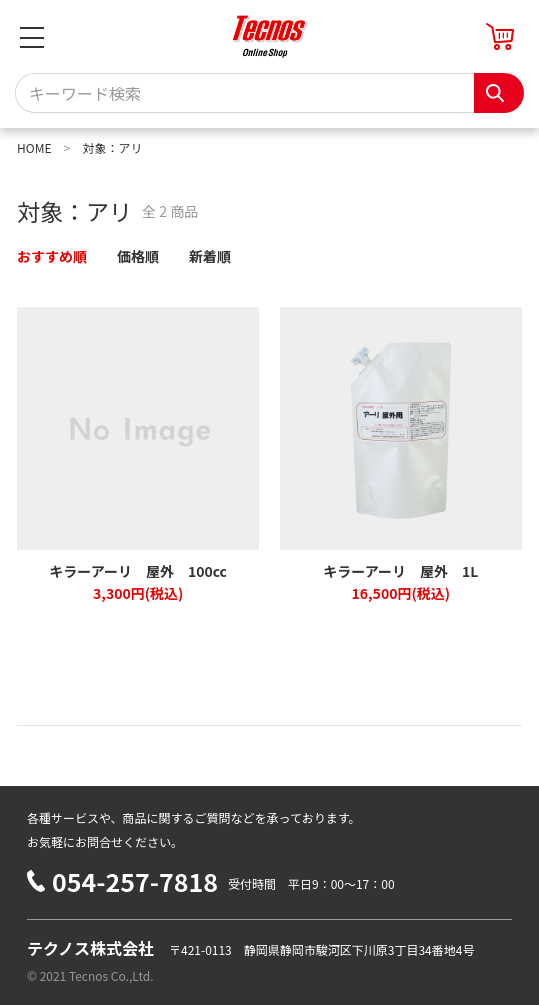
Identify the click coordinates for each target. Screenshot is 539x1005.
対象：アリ (112, 147)
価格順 (138, 256)
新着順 (210, 256)
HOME (34, 147)
